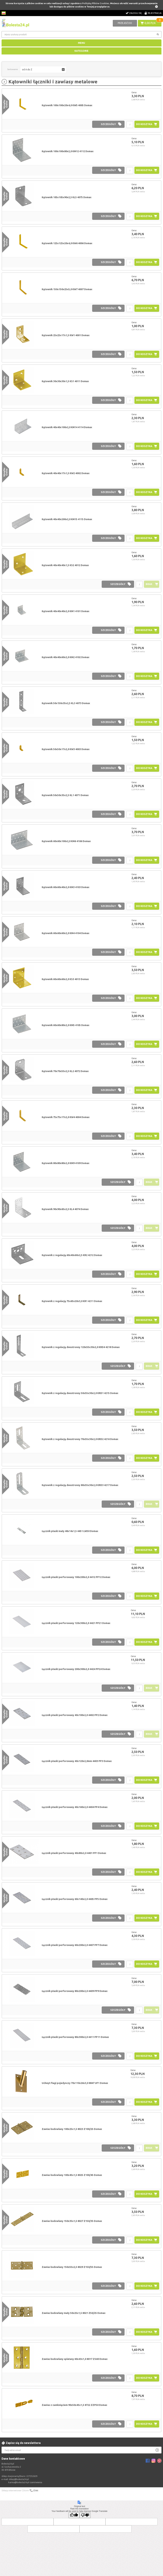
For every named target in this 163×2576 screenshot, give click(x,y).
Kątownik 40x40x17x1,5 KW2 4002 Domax (66, 473)
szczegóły (108, 124)
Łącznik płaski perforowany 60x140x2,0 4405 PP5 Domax (75, 1899)
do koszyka (144, 124)
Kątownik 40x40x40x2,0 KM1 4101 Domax (65, 611)
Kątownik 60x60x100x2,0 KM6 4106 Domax (66, 841)
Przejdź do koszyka (125, 24)
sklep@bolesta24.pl (19, 2479)
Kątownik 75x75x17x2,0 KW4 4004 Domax (66, 1117)
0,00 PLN (149, 23)
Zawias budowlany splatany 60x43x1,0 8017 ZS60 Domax (75, 2359)
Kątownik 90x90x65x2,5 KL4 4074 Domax (65, 1209)
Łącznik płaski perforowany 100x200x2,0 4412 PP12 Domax (76, 1577)
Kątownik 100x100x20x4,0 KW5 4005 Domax (67, 105)
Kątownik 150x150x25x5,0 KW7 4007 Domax (67, 289)
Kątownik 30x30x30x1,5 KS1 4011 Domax (65, 381)
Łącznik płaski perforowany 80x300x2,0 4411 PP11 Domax (75, 2037)
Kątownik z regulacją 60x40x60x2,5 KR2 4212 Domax (72, 1255)
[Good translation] (74, 2515)
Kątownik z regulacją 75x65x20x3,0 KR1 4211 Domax (72, 1301)
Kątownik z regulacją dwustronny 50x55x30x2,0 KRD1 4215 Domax (80, 1393)
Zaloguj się (135, 13)
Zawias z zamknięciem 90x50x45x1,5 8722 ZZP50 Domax (74, 2405)
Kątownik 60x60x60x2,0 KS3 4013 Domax (65, 979)
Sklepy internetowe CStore (15, 2490)
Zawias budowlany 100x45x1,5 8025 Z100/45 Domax (72, 2175)
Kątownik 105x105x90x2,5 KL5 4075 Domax (66, 197)
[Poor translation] (85, 2515)
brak (149, 584)
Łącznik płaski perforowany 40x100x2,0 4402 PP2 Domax (75, 1715)
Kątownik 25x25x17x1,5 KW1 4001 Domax (66, 335)
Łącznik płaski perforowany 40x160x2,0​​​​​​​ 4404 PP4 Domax (75, 1807)
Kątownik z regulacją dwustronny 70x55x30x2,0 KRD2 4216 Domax (80, 1439)
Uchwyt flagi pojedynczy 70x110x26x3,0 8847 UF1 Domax (75, 2083)
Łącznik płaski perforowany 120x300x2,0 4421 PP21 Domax (76, 1623)
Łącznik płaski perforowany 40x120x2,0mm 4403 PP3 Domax (77, 1761)
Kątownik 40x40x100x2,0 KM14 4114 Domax (67, 427)
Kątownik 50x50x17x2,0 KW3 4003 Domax (66, 749)
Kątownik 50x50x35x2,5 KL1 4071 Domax (65, 795)
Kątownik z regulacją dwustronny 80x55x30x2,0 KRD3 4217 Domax (80, 1485)
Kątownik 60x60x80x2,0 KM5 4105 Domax (65, 1025)
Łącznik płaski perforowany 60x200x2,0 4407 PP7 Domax (75, 1945)
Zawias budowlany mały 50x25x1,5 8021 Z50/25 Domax (73, 2313)
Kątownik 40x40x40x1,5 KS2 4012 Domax (65, 565)
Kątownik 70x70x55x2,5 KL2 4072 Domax (65, 1071)
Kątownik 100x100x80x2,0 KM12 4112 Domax (68, 151)
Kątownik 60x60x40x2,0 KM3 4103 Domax (65, 887)
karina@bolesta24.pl (18, 2482)
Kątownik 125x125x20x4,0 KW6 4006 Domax (67, 243)
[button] (43, 69)
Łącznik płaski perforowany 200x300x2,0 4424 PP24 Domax (76, 1669)
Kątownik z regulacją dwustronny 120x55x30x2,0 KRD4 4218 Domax (81, 1347)
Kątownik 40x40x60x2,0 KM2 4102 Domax (65, 657)
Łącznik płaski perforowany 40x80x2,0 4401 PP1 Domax (74, 1853)
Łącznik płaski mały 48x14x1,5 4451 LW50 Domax (70, 1531)
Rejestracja (154, 13)
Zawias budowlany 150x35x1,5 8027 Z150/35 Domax (72, 2221)
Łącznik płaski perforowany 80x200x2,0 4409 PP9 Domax (75, 1991)
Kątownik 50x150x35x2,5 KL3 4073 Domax (66, 703)
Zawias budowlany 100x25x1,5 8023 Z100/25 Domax (72, 2129)
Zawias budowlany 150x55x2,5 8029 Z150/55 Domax (72, 2267)
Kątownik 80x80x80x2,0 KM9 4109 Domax (65, 1163)
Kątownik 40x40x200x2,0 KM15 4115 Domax (67, 519)
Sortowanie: (12, 69)
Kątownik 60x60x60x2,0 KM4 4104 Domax (65, 933)
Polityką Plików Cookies (95, 3)
